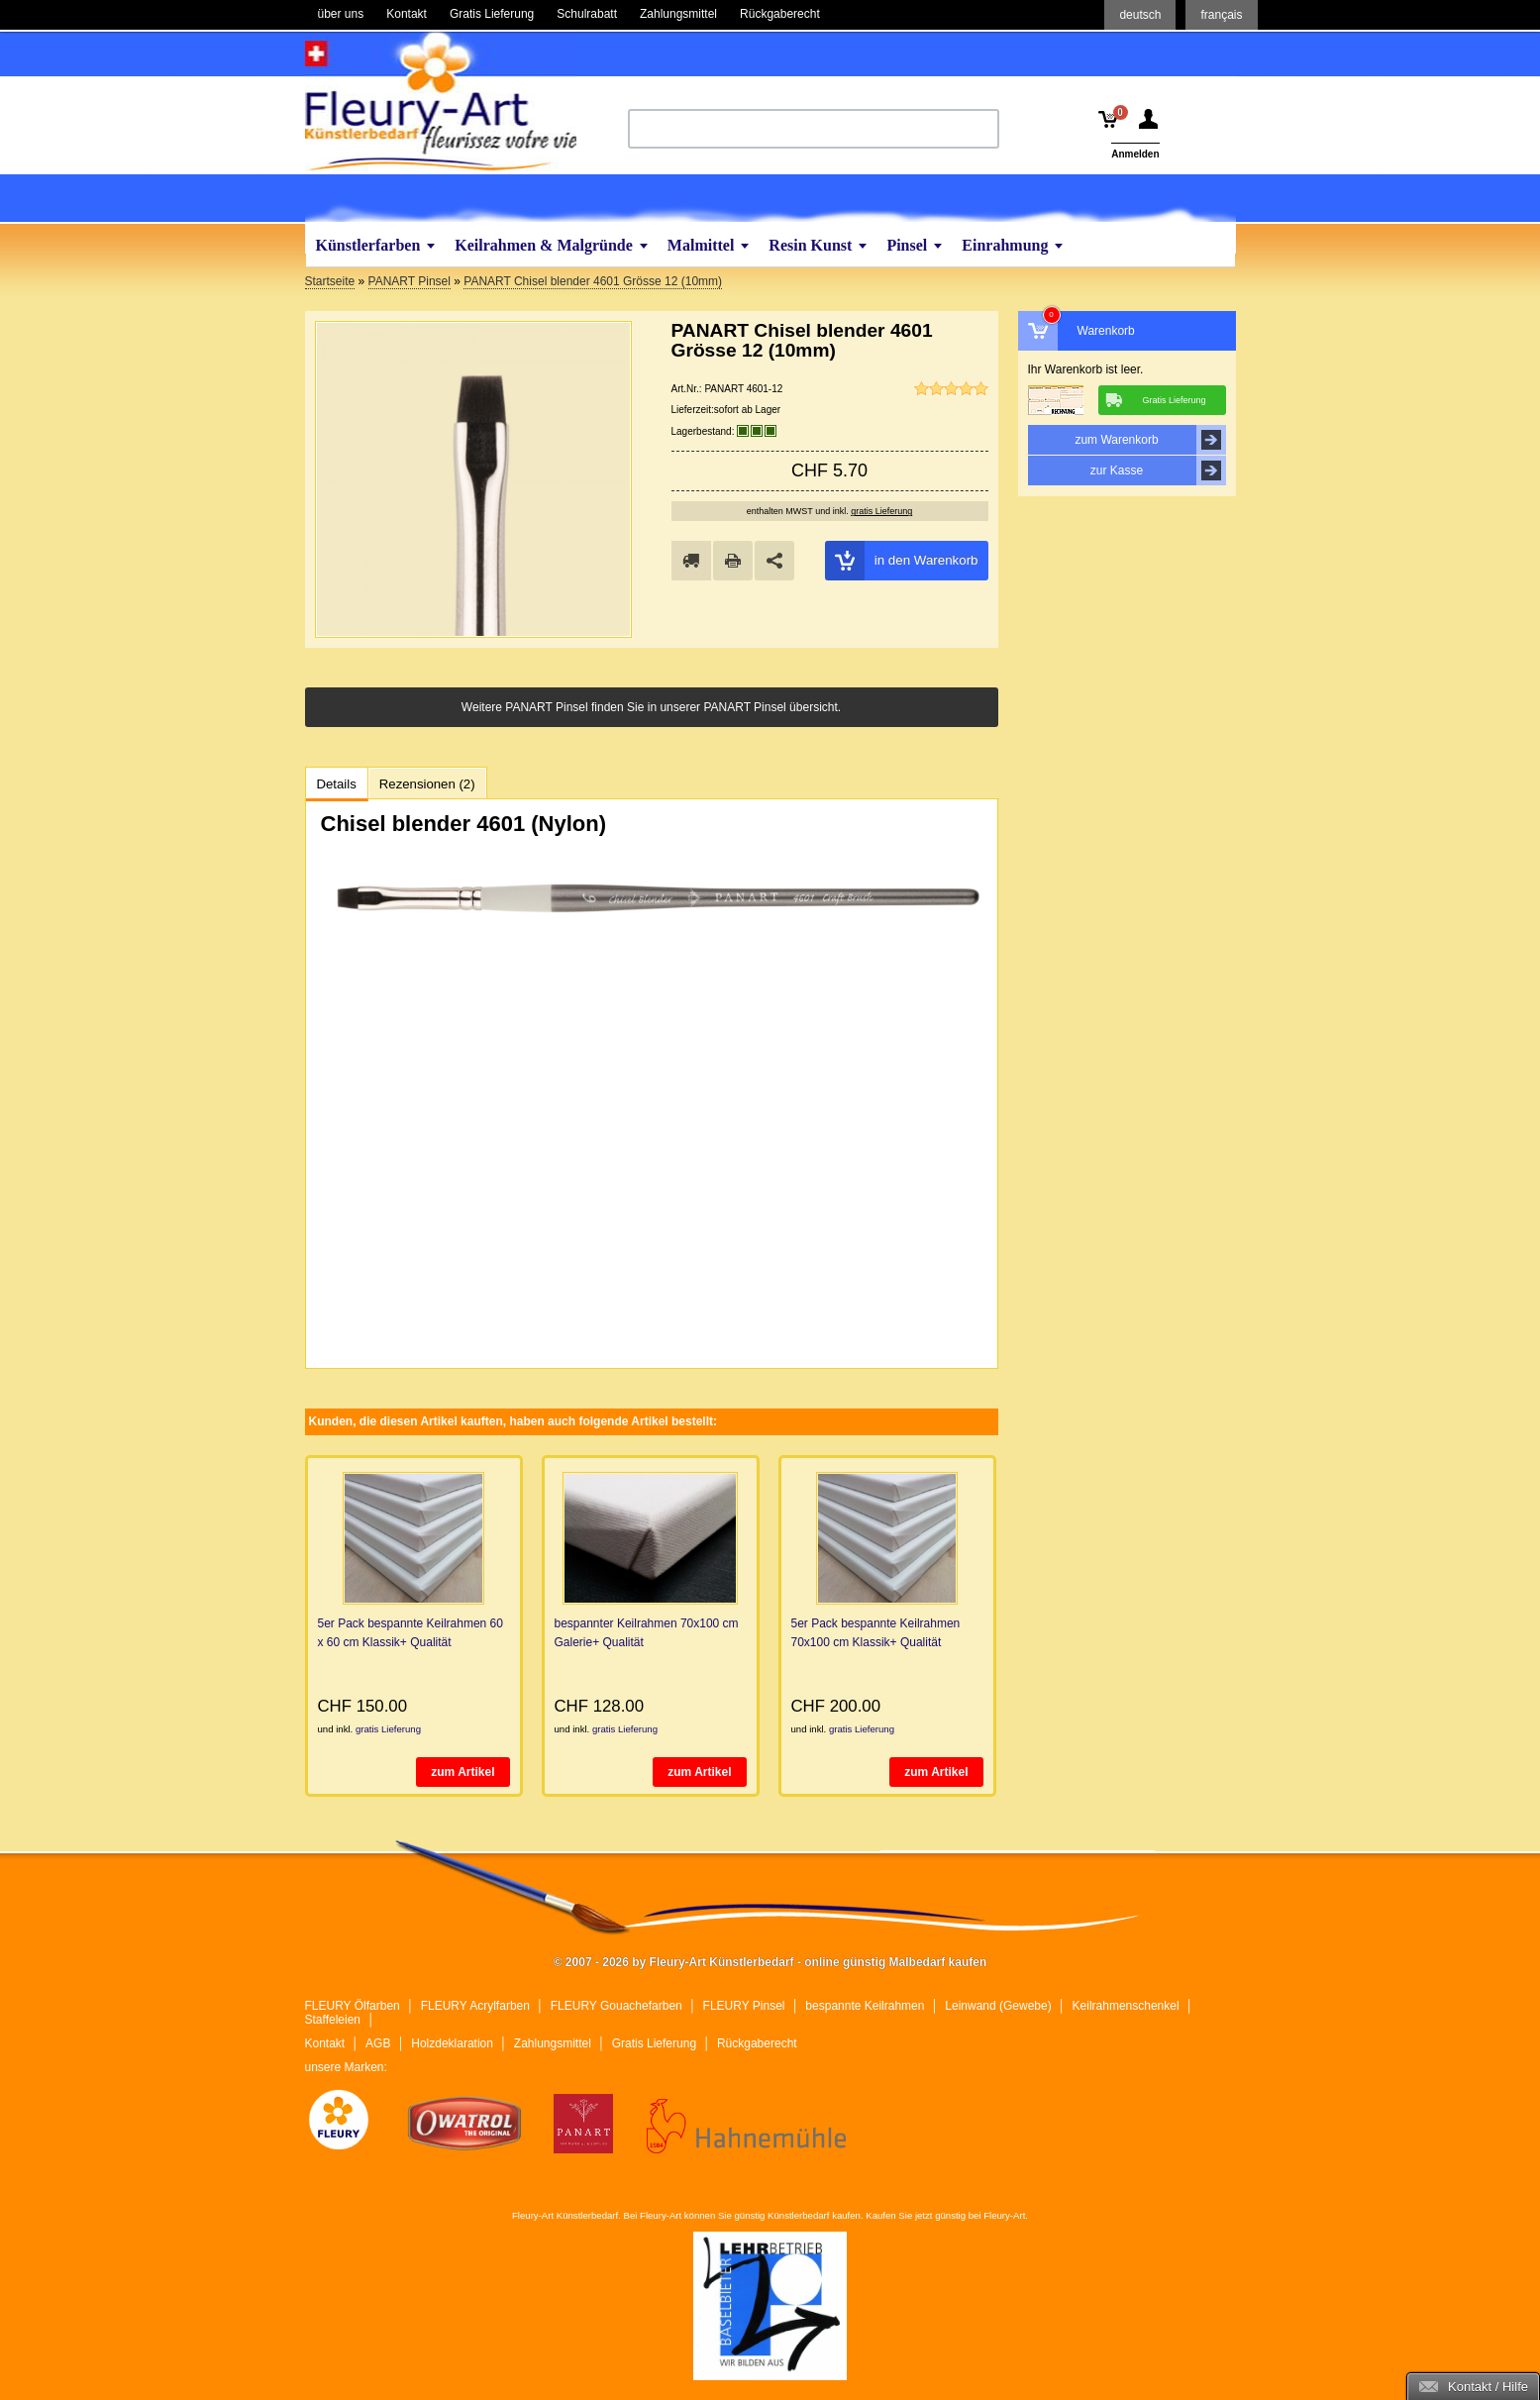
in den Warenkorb (901, 560)
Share (774, 560)
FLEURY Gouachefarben (616, 2006)
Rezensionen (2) (427, 784)
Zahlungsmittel (552, 2043)
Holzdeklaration (452, 2043)
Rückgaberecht (757, 2043)
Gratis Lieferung (654, 2043)
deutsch (1140, 15)
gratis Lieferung (881, 511)
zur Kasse (1158, 470)
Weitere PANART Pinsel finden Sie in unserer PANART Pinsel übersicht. (651, 707)
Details (337, 784)
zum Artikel (462, 1772)
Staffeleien (333, 2020)
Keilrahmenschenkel (1126, 2006)
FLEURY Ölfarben (352, 2006)
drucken (733, 560)
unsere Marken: (346, 2067)
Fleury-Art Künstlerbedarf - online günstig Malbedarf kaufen (440, 102)
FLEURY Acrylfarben (475, 2006)
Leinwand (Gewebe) (998, 2006)
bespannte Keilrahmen (864, 2006)
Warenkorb (1106, 331)
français (1221, 15)
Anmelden (1135, 154)
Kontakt (325, 2043)
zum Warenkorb (1150, 440)
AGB (377, 2043)
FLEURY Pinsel (744, 2006)
